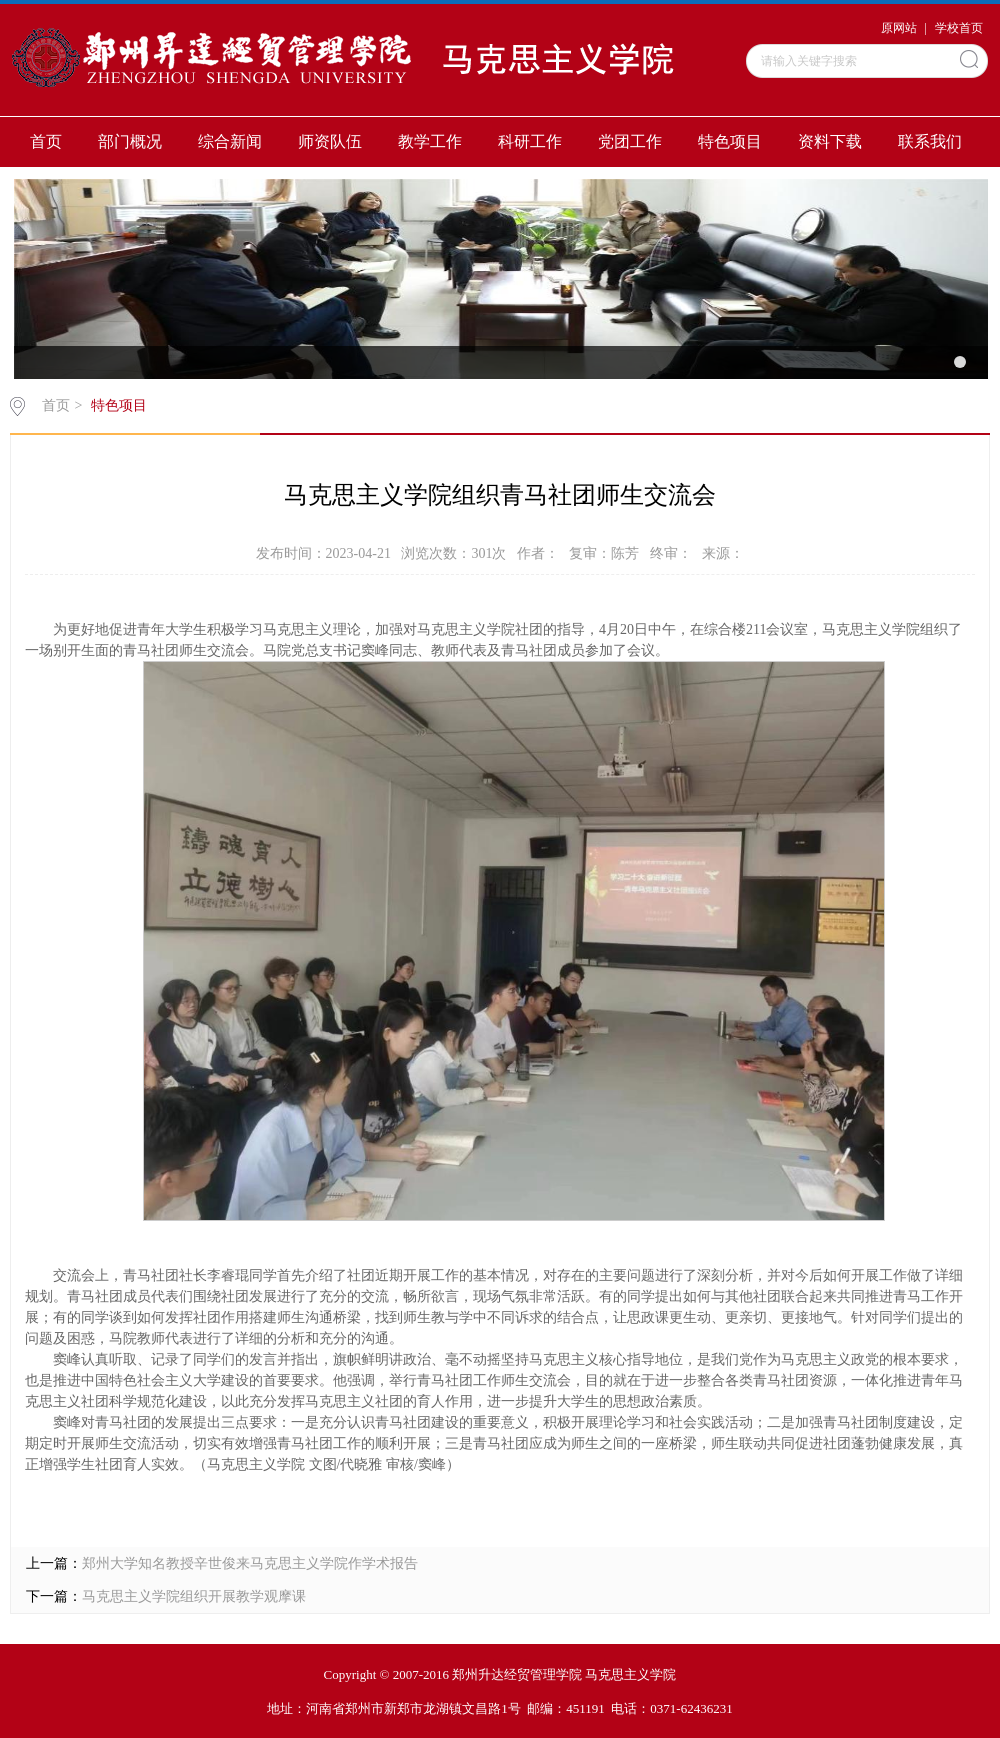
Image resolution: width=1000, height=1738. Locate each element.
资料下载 (830, 141)
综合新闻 (230, 141)
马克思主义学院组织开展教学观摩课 (194, 1596)
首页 (46, 141)
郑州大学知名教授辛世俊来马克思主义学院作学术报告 (250, 1563)
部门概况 (130, 141)
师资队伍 (330, 141)
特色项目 (730, 141)
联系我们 (930, 141)
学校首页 (959, 28)
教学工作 (430, 141)
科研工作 (530, 141)
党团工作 (630, 141)
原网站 (899, 28)
